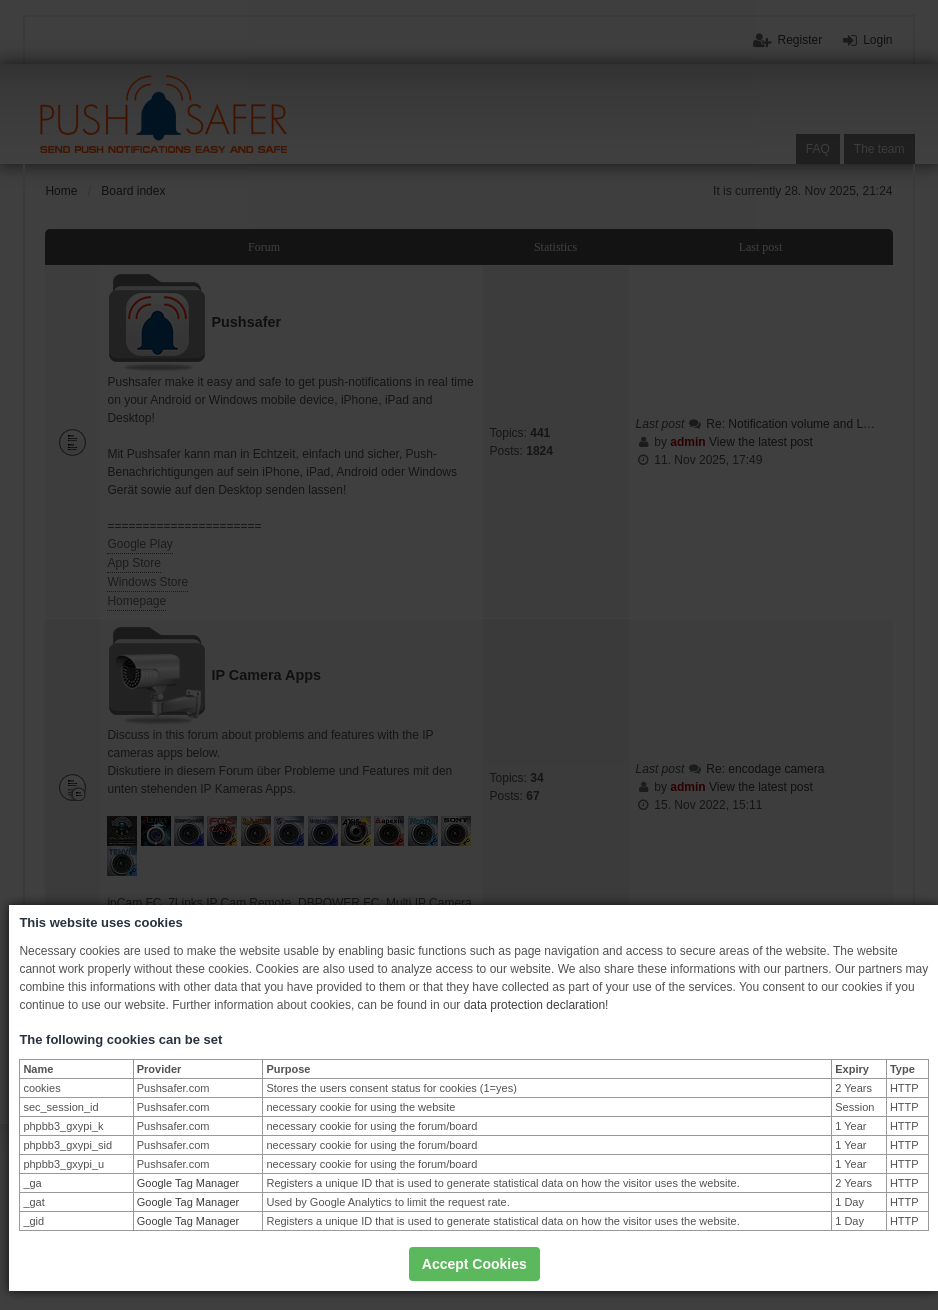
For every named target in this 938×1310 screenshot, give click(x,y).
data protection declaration (534, 1005)
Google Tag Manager (188, 1183)
